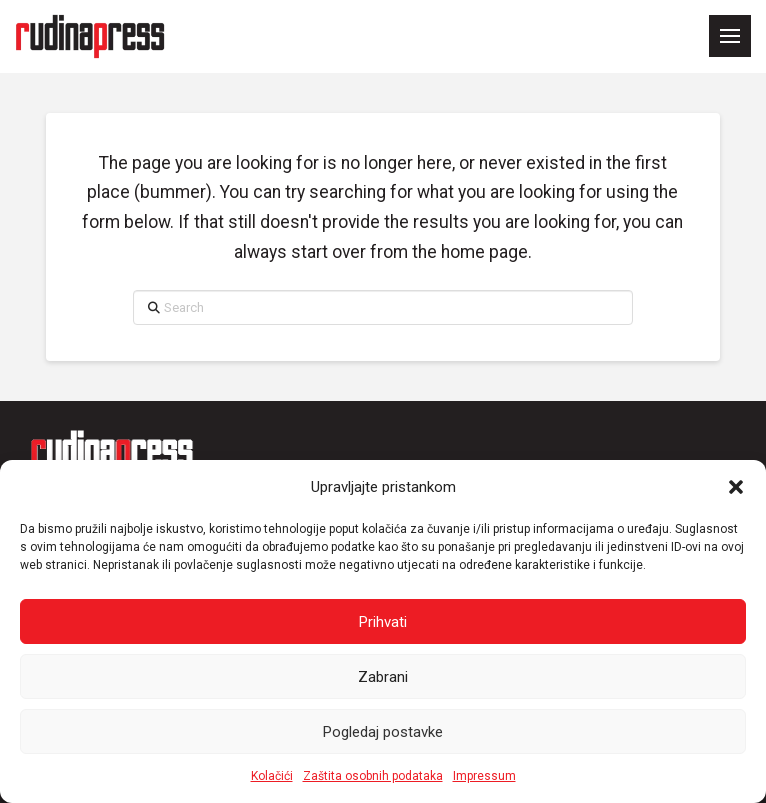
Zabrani (383, 677)
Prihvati (383, 622)
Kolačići (272, 776)
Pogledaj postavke (383, 732)
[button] (736, 487)
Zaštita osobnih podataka (373, 776)
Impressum (484, 776)
